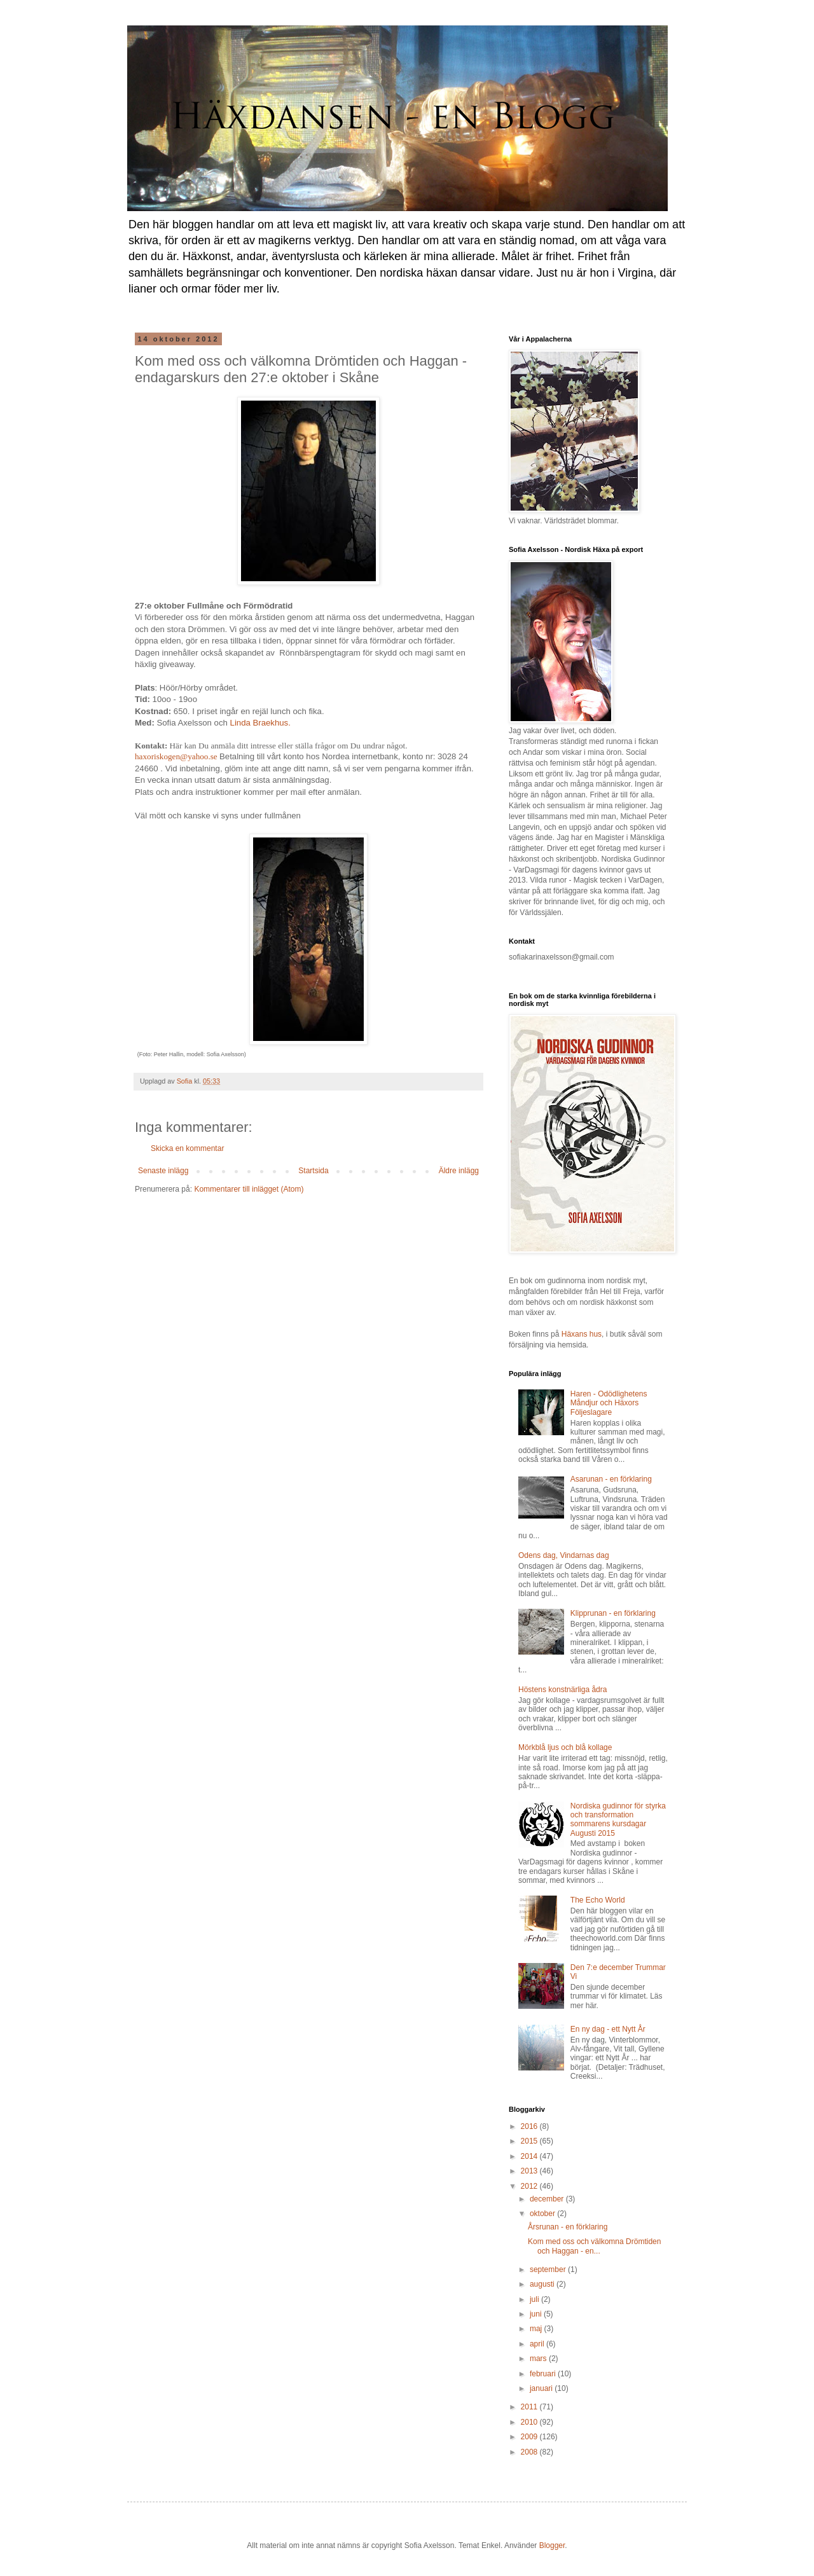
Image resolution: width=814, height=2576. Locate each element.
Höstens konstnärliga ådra (562, 1689)
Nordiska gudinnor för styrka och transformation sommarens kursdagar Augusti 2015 (618, 1819)
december (548, 2198)
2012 (530, 2186)
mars (539, 2358)
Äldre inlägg (459, 1170)
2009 (530, 2436)
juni (537, 2314)
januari (542, 2388)
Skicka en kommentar (187, 1148)
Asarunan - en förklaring (611, 1479)
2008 (530, 2452)
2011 (530, 2406)
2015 (530, 2141)
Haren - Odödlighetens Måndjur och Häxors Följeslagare (608, 1403)
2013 (530, 2170)
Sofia (186, 1081)
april (538, 2343)
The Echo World (597, 1900)
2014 (530, 2156)
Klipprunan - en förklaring (613, 1613)
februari (544, 2373)
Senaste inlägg (163, 1170)
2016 (530, 2126)
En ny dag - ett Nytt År (607, 2029)
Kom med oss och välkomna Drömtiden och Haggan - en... (594, 2246)
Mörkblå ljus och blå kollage (565, 1747)
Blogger (552, 2545)
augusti (543, 2284)
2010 (530, 2422)
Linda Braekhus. (260, 722)
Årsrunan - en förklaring (567, 2226)
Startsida (313, 1170)
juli (535, 2299)
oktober (543, 2213)
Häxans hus (582, 1334)
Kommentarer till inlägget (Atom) (248, 1189)
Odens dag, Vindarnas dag (563, 1555)
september (549, 2269)
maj (537, 2328)
